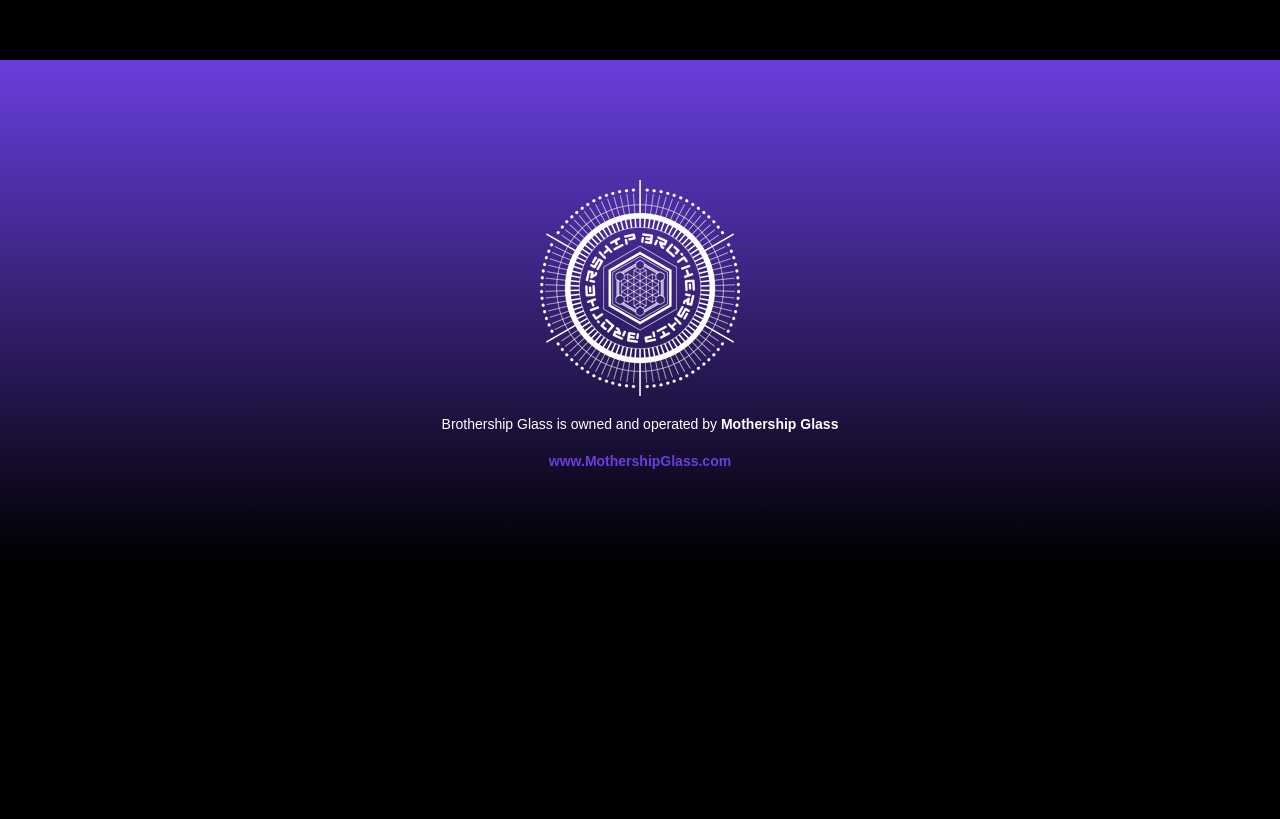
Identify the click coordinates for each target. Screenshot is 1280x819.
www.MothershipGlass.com (640, 461)
